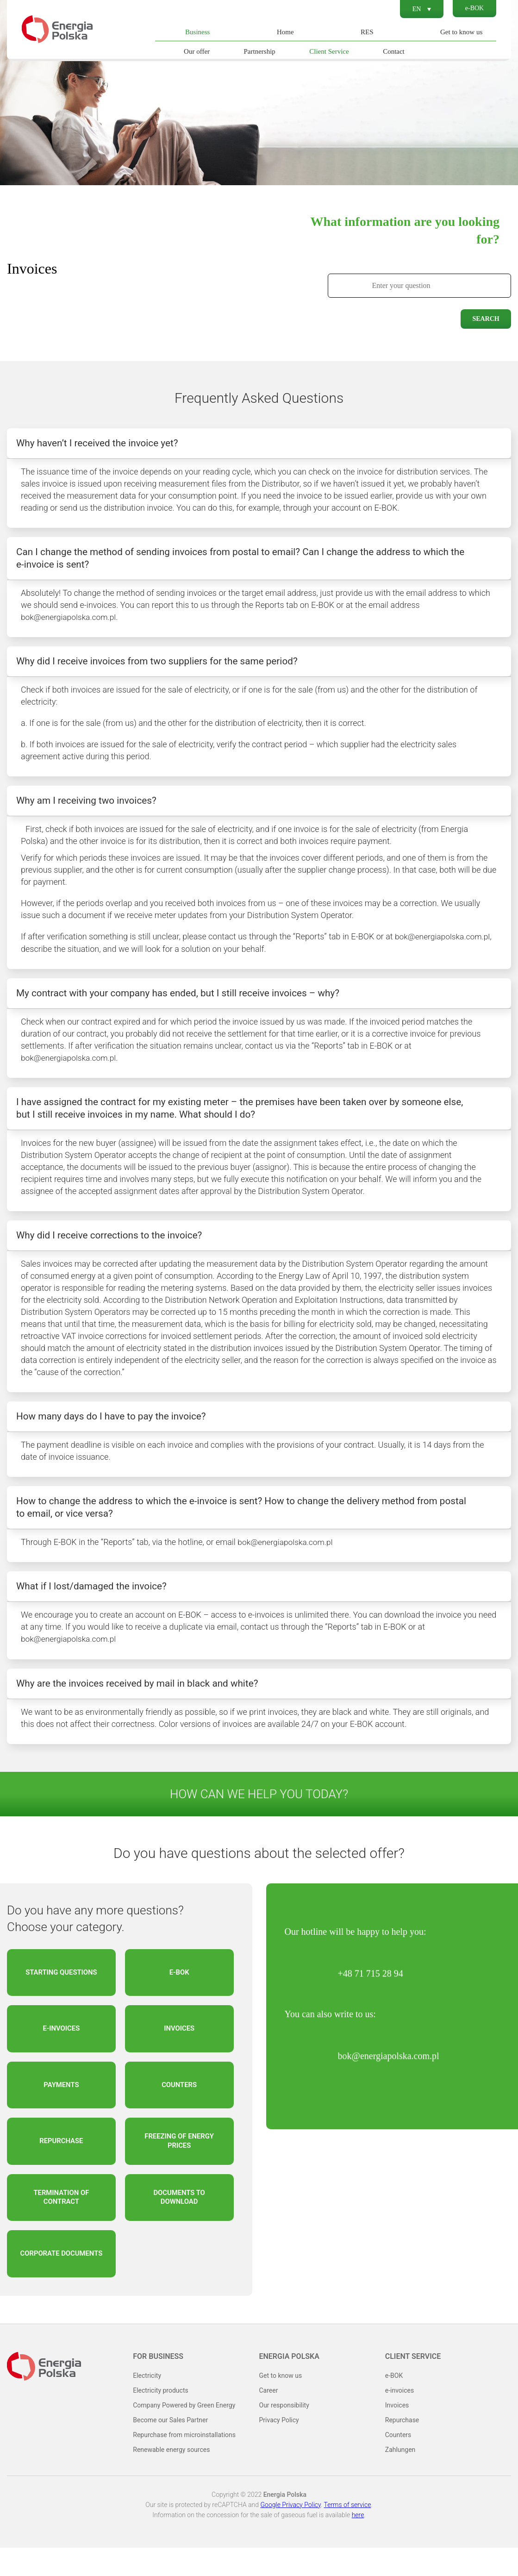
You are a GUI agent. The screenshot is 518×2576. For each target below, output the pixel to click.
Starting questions (61, 1989)
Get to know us (460, 32)
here (358, 2543)
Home (284, 32)
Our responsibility (284, 2433)
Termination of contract (61, 2223)
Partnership (258, 51)
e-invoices (61, 2048)
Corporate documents (61, 2281)
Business (196, 32)
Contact (392, 51)
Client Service (327, 51)
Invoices (179, 2048)
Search (485, 318)
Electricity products (160, 2418)
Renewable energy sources (171, 2478)
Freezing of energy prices (179, 2164)
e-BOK (473, 8)
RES (365, 32)
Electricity (147, 2403)
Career (268, 2418)
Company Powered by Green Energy (184, 2433)
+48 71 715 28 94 (370, 1988)
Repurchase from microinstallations (184, 2463)
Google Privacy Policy (290, 2533)
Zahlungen (400, 2478)
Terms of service (347, 2533)
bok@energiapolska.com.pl (70, 620)
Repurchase (61, 2164)
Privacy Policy (279, 2448)
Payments (61, 2106)
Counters (179, 2106)
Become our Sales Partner (170, 2448)
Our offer (195, 51)
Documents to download (179, 2223)
